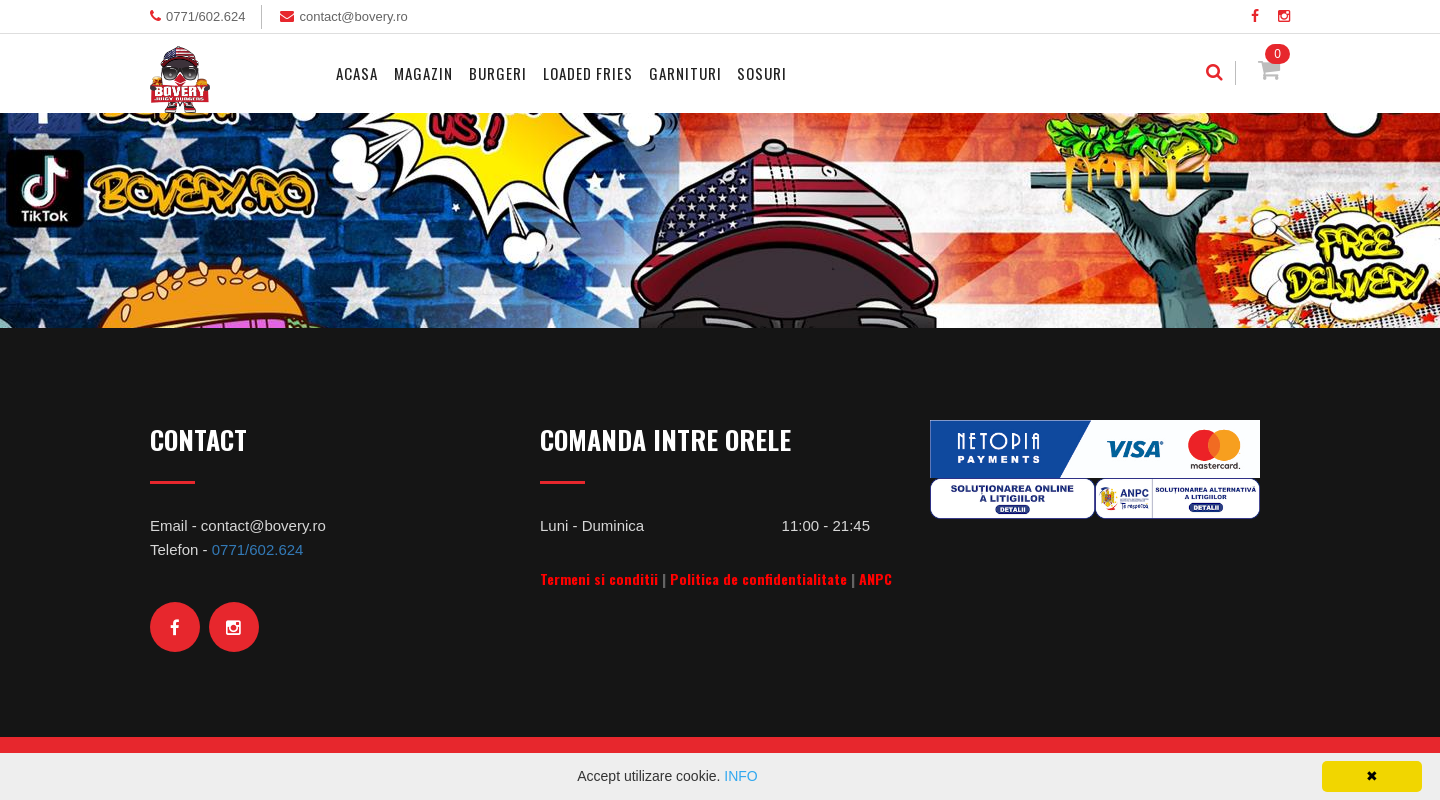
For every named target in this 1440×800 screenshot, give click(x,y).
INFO (740, 776)
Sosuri (762, 73)
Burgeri (498, 73)
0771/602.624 (206, 16)
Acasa (357, 73)
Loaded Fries (588, 73)
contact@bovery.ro (353, 16)
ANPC (875, 578)
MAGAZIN (423, 73)
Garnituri (685, 73)
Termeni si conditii (599, 578)
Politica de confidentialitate (758, 578)
